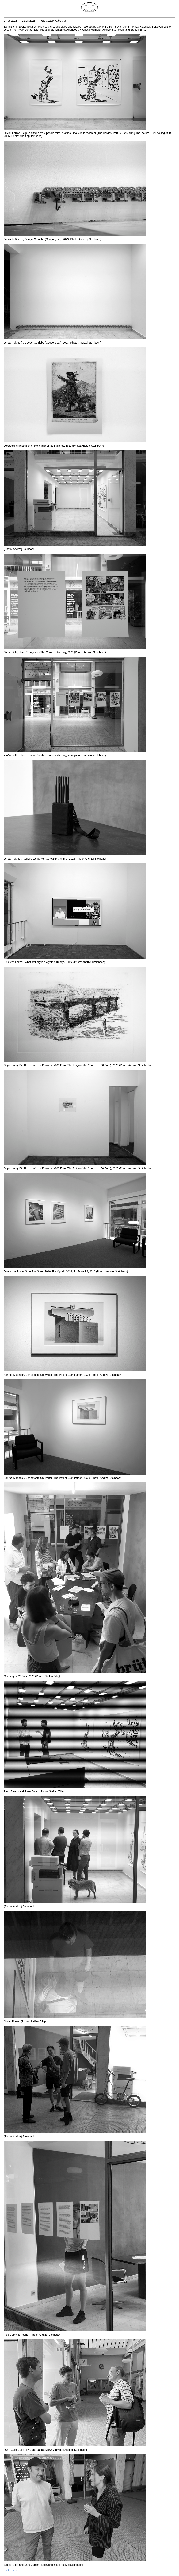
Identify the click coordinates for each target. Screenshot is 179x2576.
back (7, 2570)
